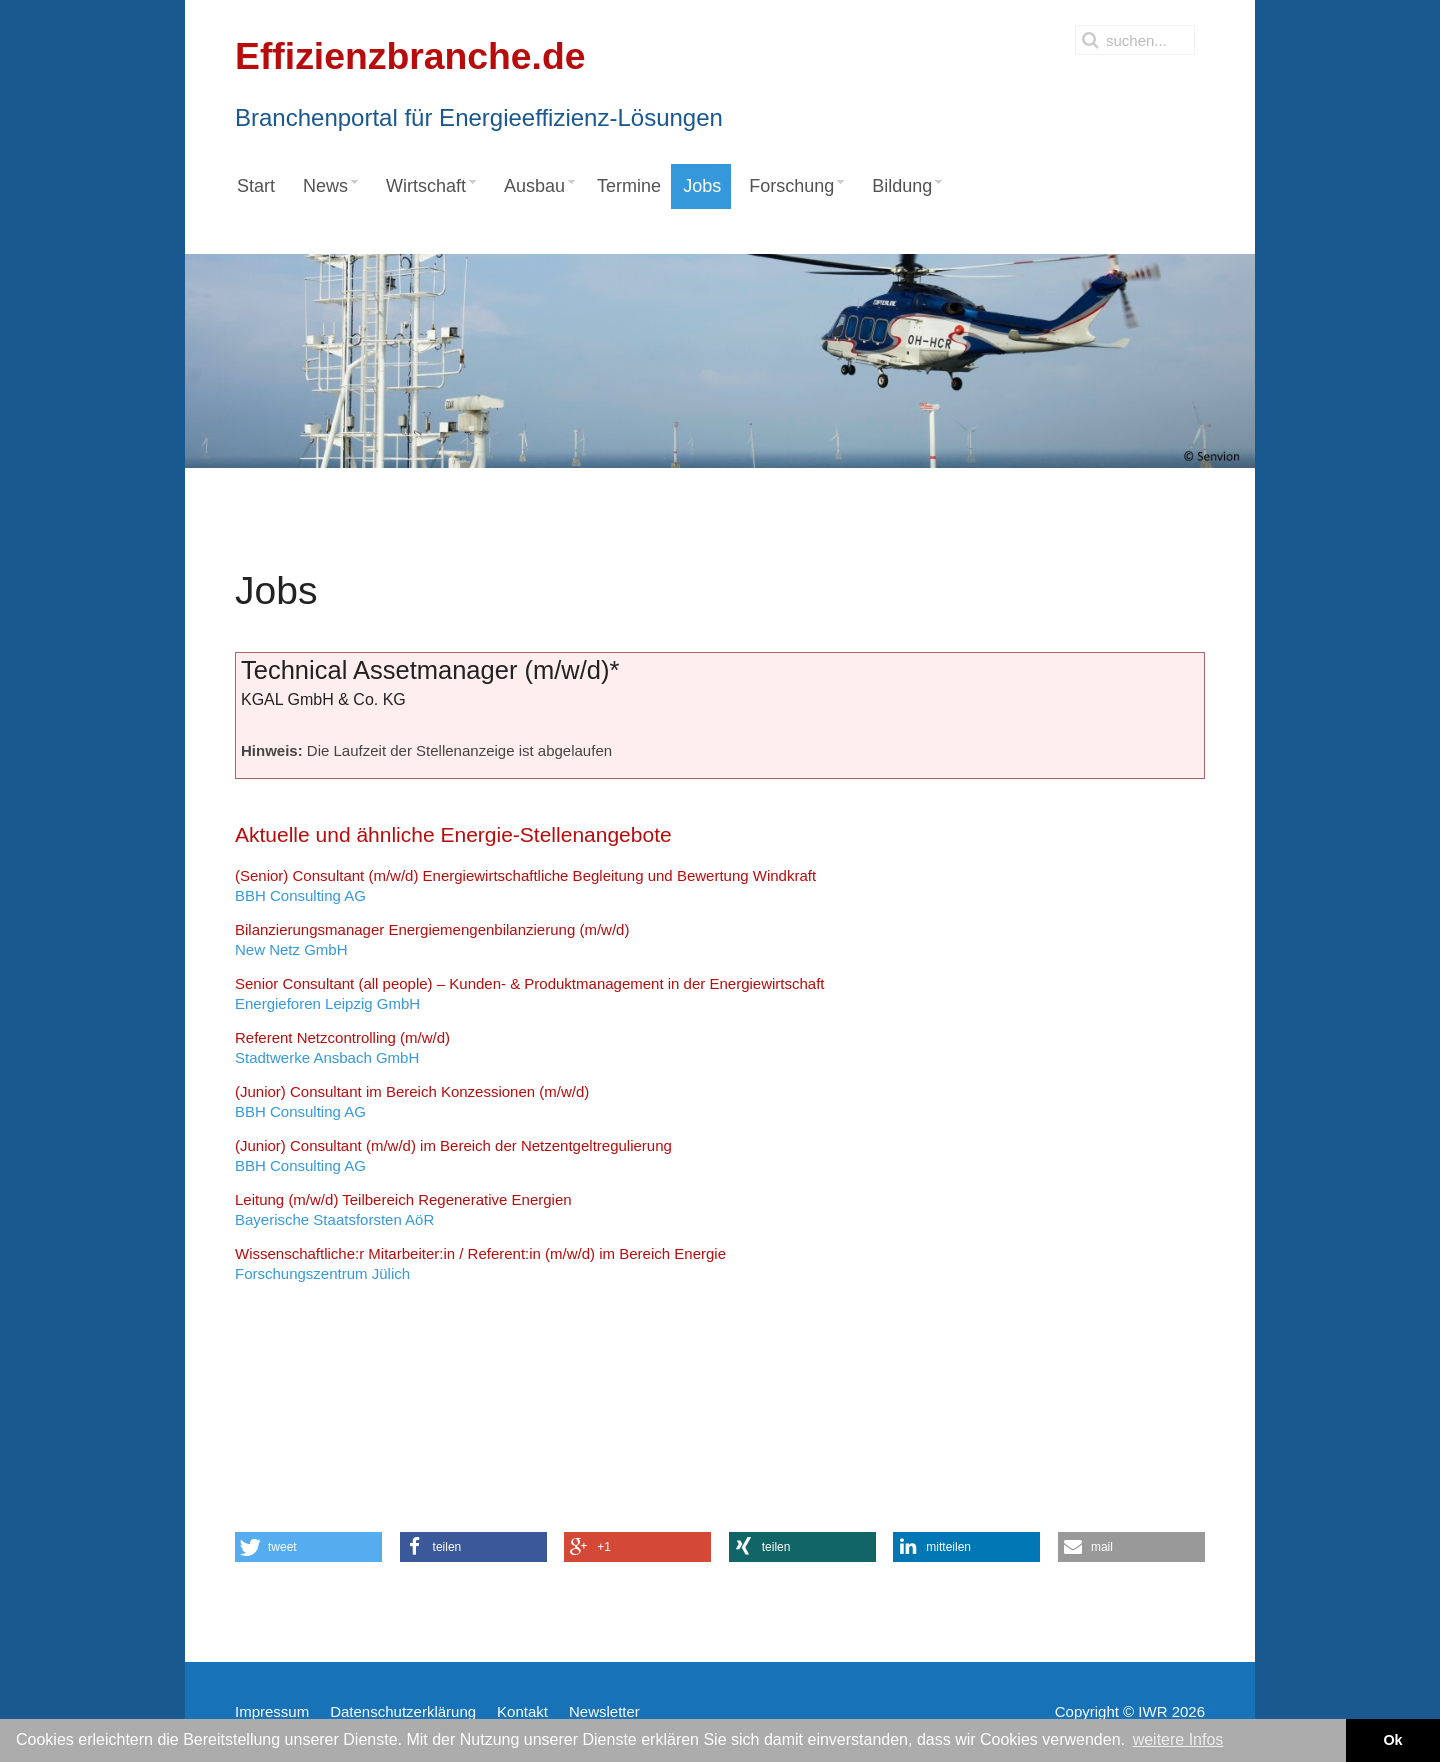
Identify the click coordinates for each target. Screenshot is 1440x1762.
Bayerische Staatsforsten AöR (403, 1209)
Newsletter (604, 1711)
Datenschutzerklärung (403, 1711)
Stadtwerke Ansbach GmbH (342, 1047)
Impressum (272, 1711)
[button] (308, 1547)
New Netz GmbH (432, 939)
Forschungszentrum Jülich (480, 1263)
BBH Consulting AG (525, 885)
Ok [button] (1392, 1740)
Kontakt (522, 1711)
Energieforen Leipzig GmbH (530, 993)
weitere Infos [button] (1178, 1739)
